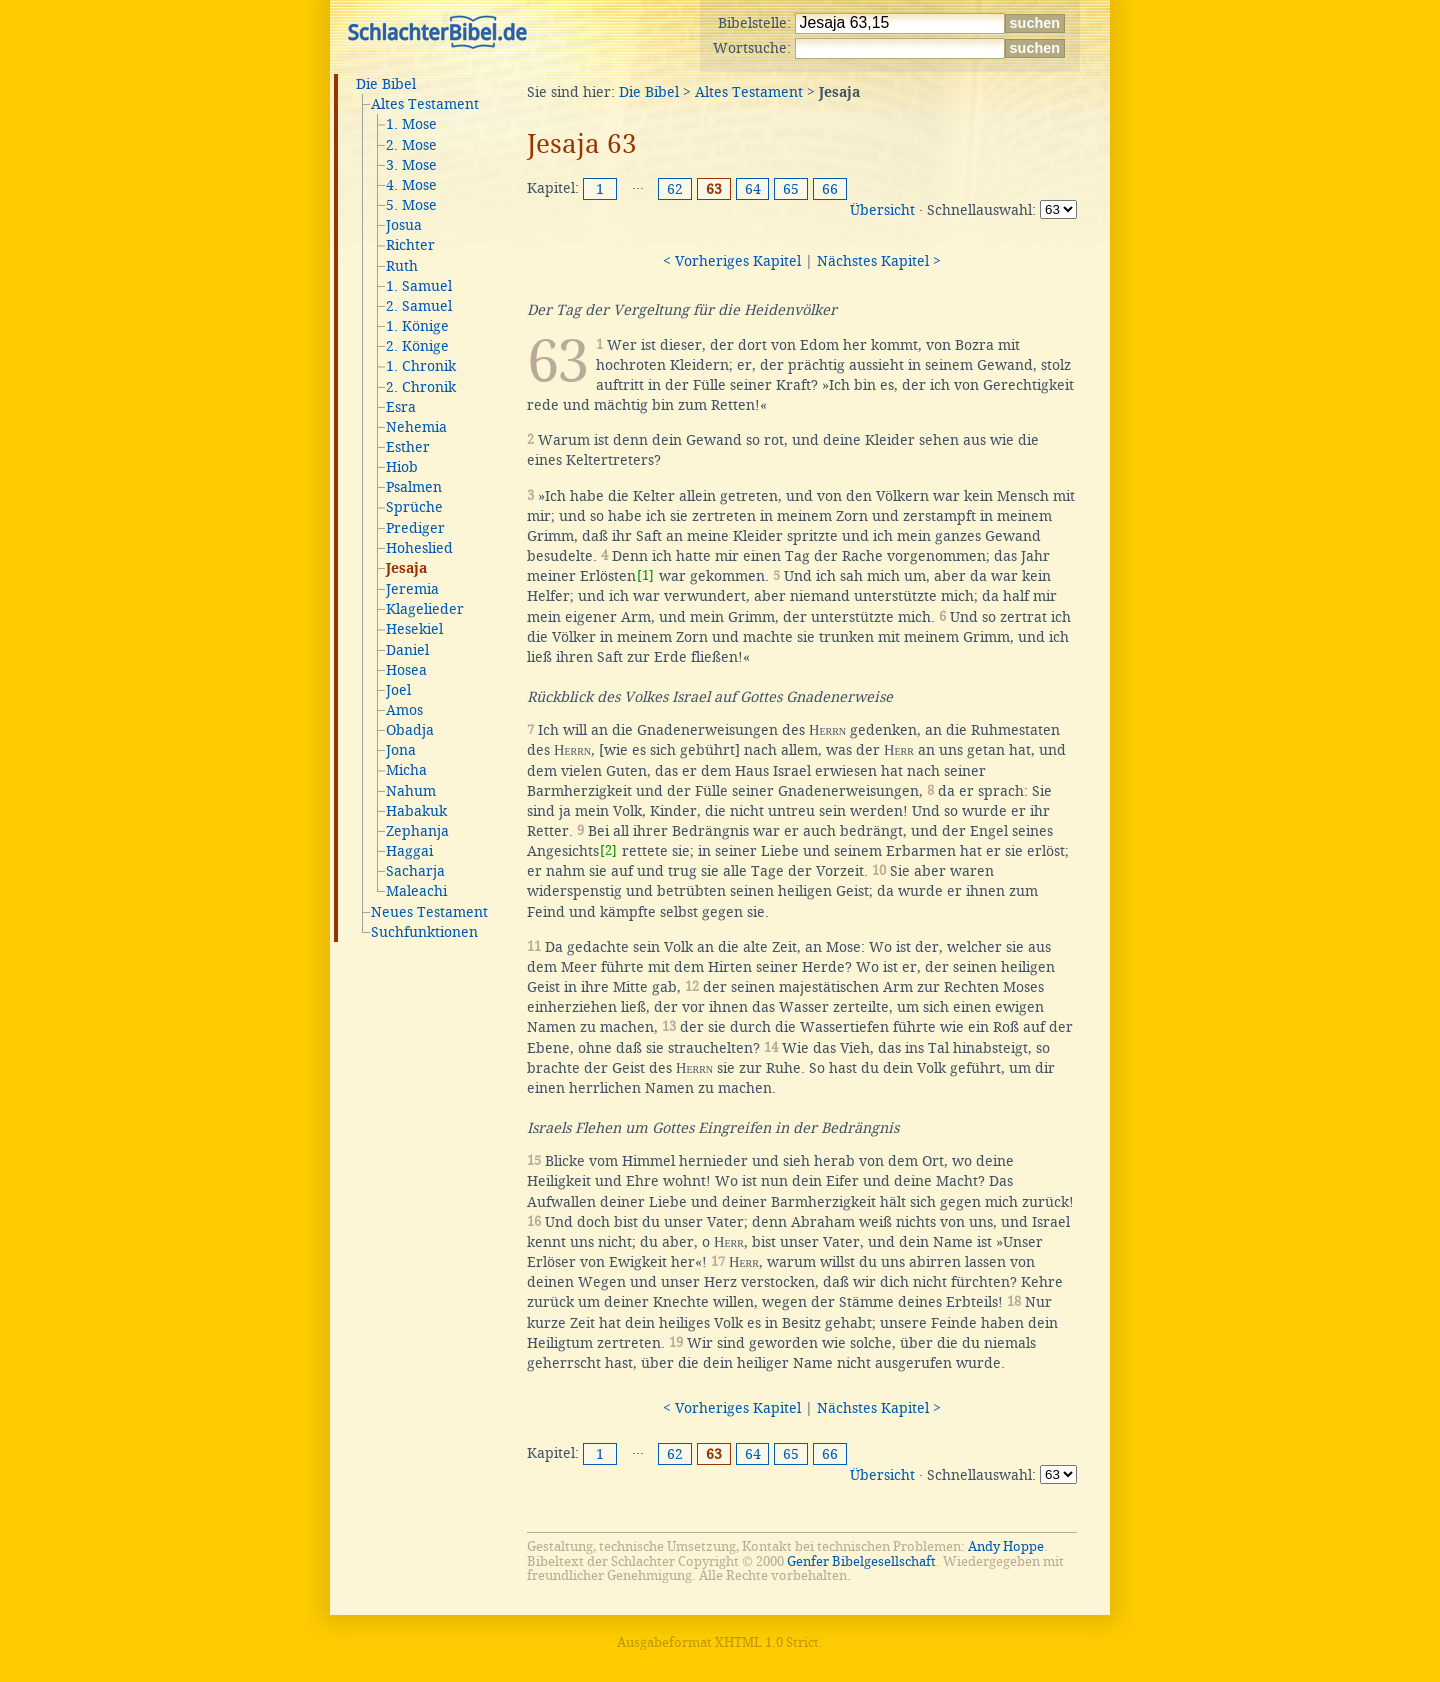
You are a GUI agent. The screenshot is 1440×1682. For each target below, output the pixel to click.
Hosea (406, 670)
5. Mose (411, 205)
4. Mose (411, 185)
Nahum (411, 791)
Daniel (407, 650)
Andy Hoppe (1006, 1546)
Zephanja (417, 831)
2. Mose (411, 145)
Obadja (410, 730)
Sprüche (414, 507)
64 (753, 189)
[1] (645, 575)
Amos (404, 710)
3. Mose (411, 165)
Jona (401, 750)
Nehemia (416, 427)
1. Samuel (419, 286)
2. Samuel (419, 306)
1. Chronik (421, 366)
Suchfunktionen (424, 932)
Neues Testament (429, 912)
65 (791, 189)
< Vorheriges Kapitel (732, 261)
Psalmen (414, 487)
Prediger (415, 528)
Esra (401, 407)
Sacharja (415, 871)
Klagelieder (425, 609)
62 (675, 189)
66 (830, 189)
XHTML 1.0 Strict (767, 1642)
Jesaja (406, 569)
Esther (408, 447)
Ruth (402, 266)
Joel (398, 690)
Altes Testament (425, 104)
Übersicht (882, 210)
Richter (410, 245)
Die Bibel (386, 84)
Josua (404, 225)
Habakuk (416, 811)
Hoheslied (419, 548)
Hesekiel (414, 629)
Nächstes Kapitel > (879, 261)
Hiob (402, 467)
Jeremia (412, 589)
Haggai (409, 851)
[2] (608, 850)
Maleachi (416, 891)
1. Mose (411, 124)
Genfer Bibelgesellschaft (861, 1561)
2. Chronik (421, 387)
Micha (406, 770)
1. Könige (417, 326)
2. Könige (417, 346)
